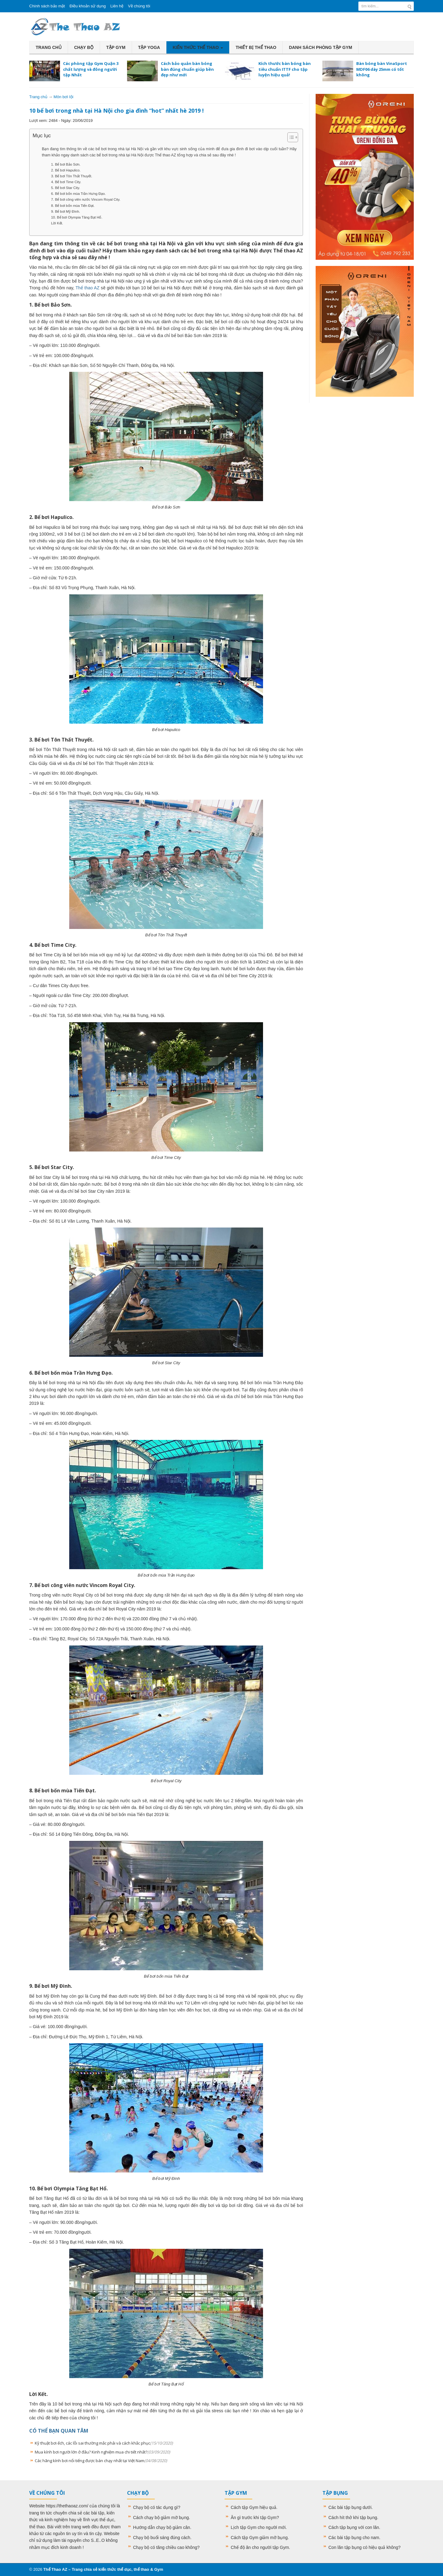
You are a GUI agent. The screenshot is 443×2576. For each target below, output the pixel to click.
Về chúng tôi (139, 6)
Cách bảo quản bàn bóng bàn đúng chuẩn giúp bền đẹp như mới (187, 69)
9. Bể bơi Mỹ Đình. (65, 211)
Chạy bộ (84, 47)
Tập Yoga (149, 47)
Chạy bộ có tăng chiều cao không (165, 2547)
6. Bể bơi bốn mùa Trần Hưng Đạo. (78, 193)
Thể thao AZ (88, 287)
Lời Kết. (57, 223)
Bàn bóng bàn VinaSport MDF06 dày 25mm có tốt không (381, 69)
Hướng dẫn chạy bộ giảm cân (161, 2527)
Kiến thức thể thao (198, 47)
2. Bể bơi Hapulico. (66, 170)
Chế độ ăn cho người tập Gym (260, 2547)
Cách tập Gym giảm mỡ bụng (259, 2537)
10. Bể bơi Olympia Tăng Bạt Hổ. (76, 217)
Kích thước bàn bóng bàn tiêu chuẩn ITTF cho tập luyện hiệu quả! (284, 69)
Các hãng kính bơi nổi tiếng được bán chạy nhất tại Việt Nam (101, 2460)
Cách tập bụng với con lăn (354, 2527)
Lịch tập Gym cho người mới (258, 2527)
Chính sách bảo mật (47, 6)
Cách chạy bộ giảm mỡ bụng (161, 2517)
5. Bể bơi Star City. (65, 188)
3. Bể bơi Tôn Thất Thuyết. (71, 176)
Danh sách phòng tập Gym (320, 47)
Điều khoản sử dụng (88, 6)
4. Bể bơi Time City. (66, 182)
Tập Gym (115, 47)
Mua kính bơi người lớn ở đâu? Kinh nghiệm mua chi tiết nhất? (102, 2452)
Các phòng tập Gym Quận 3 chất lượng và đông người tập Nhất (90, 69)
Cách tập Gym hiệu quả (253, 2507)
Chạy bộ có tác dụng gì (155, 2507)
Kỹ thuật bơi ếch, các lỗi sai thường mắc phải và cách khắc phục (104, 2443)
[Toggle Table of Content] (290, 137)
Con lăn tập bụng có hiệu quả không (363, 2547)
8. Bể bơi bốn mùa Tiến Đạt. (72, 205)
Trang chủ (49, 47)
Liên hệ (116, 6)
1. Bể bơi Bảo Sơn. (65, 164)
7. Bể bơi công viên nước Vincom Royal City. (85, 199)
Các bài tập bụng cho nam (354, 2537)
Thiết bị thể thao (256, 47)
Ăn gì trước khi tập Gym (254, 2517)
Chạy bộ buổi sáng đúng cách (161, 2537)
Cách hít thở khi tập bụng (353, 2517)
